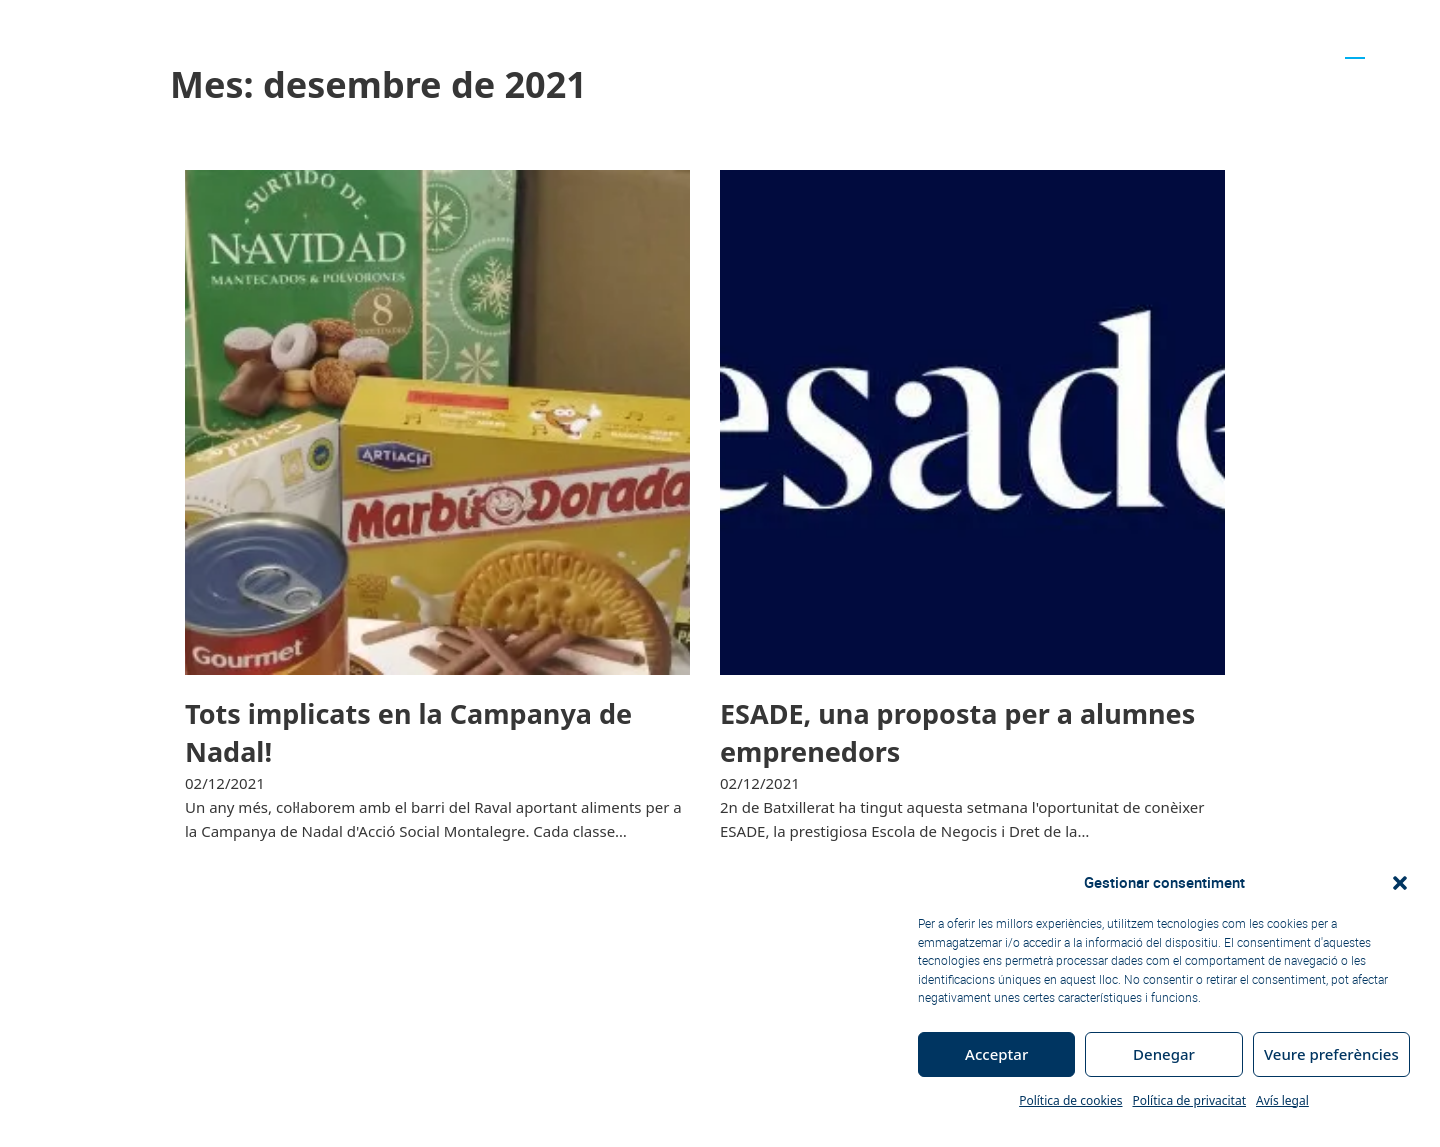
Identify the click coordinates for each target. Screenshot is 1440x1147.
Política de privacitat (1189, 1100)
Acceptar (996, 1054)
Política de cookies (1070, 1100)
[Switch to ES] (1383, 43)
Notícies (719, 43)
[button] (1400, 883)
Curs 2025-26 (604, 43)
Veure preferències (1331, 1054)
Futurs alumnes (994, 43)
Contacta (1281, 43)
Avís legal (1282, 1100)
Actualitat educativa (1157, 43)
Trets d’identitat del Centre (424, 43)
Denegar (1164, 1054)
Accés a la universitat (843, 43)
